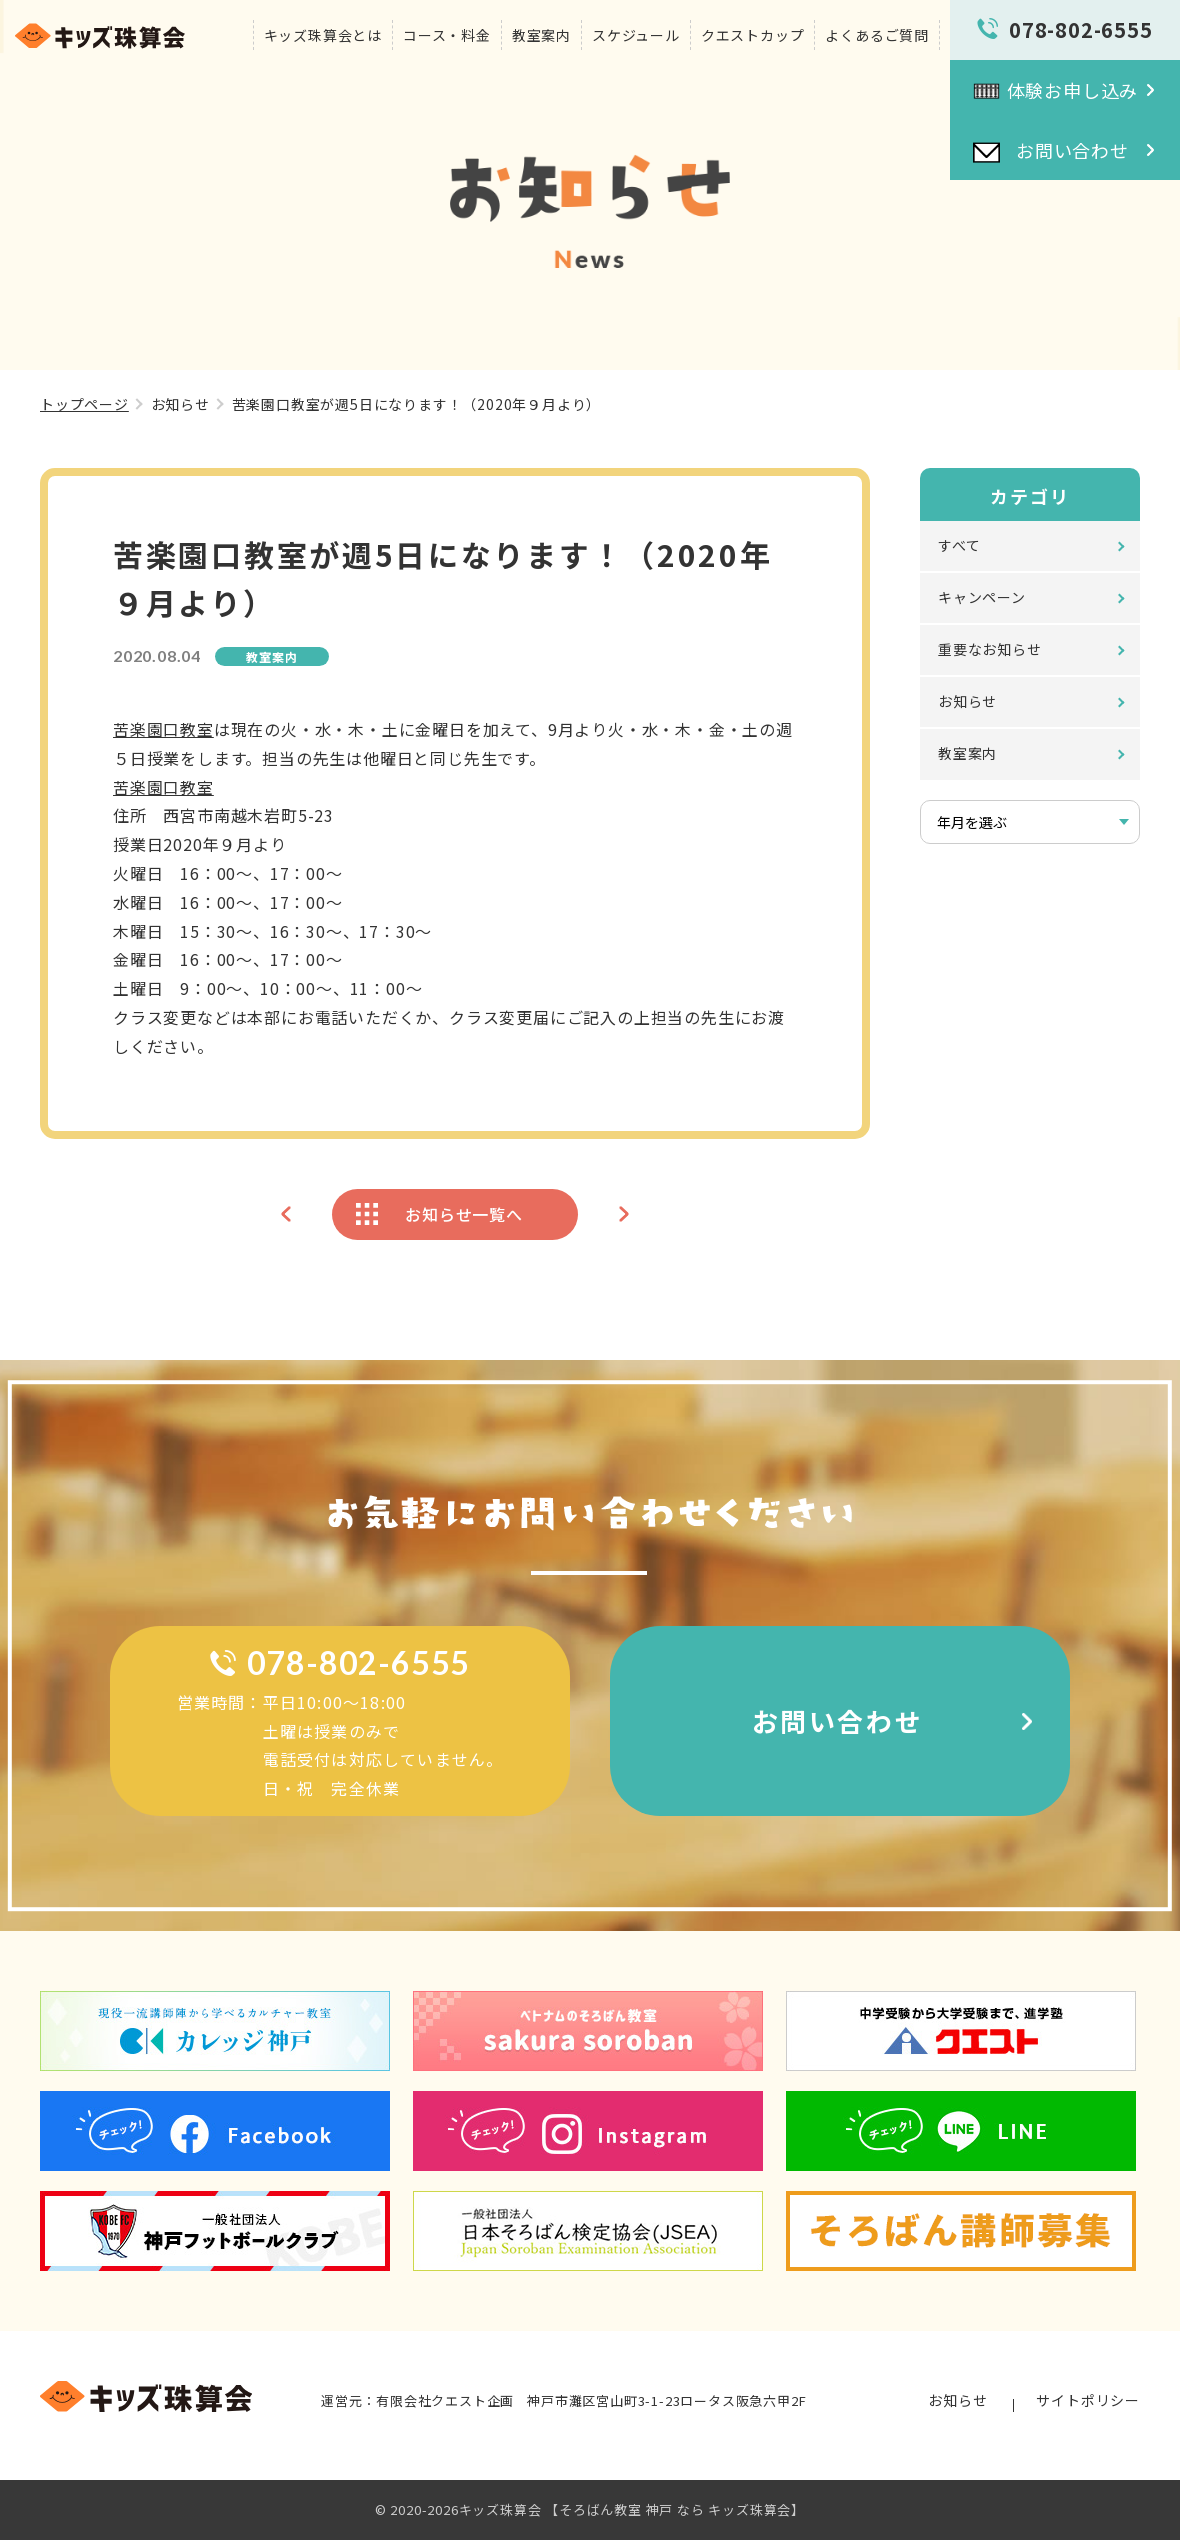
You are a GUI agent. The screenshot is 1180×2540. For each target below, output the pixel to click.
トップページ (84, 404)
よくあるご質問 (877, 35)
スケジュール (636, 35)
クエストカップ (753, 35)
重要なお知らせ (990, 649)
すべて (959, 545)
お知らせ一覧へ (464, 1214)
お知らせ (180, 404)
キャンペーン (982, 597)
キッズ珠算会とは (323, 35)
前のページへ (286, 1214)
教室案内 (541, 35)
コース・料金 (447, 35)
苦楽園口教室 (163, 729)
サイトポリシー (1088, 2400)
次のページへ (624, 1214)
